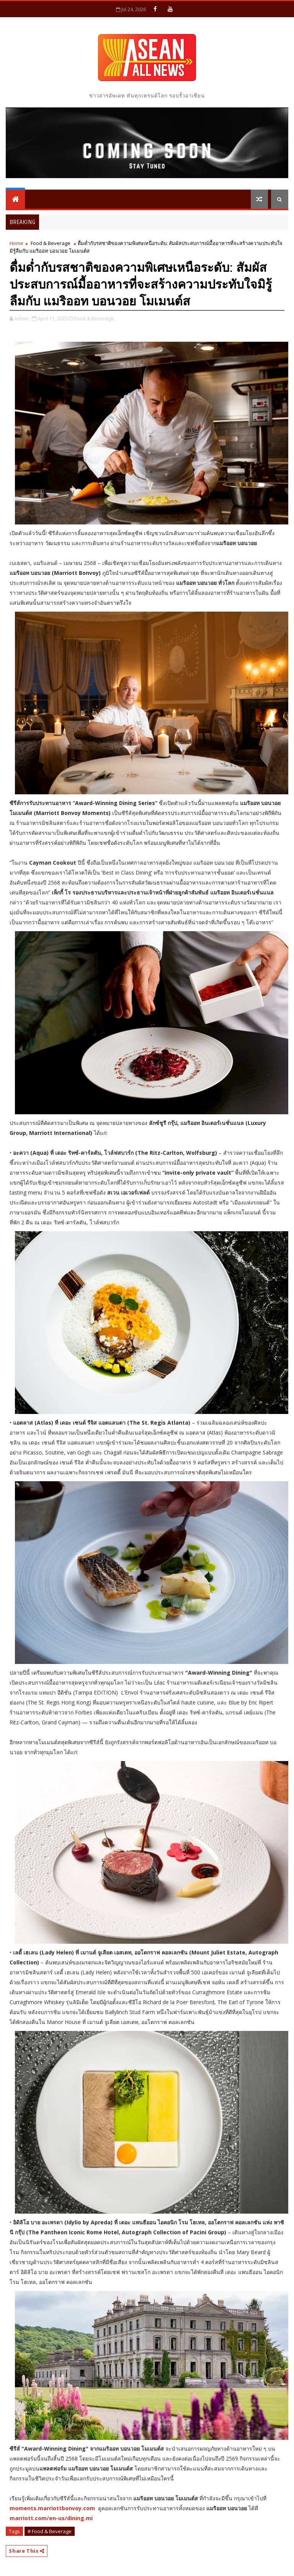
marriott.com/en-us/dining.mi (51, 2518)
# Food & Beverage (50, 2531)
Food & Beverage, (94, 318)
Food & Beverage (50, 243)
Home (16, 243)
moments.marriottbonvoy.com (52, 2508)
